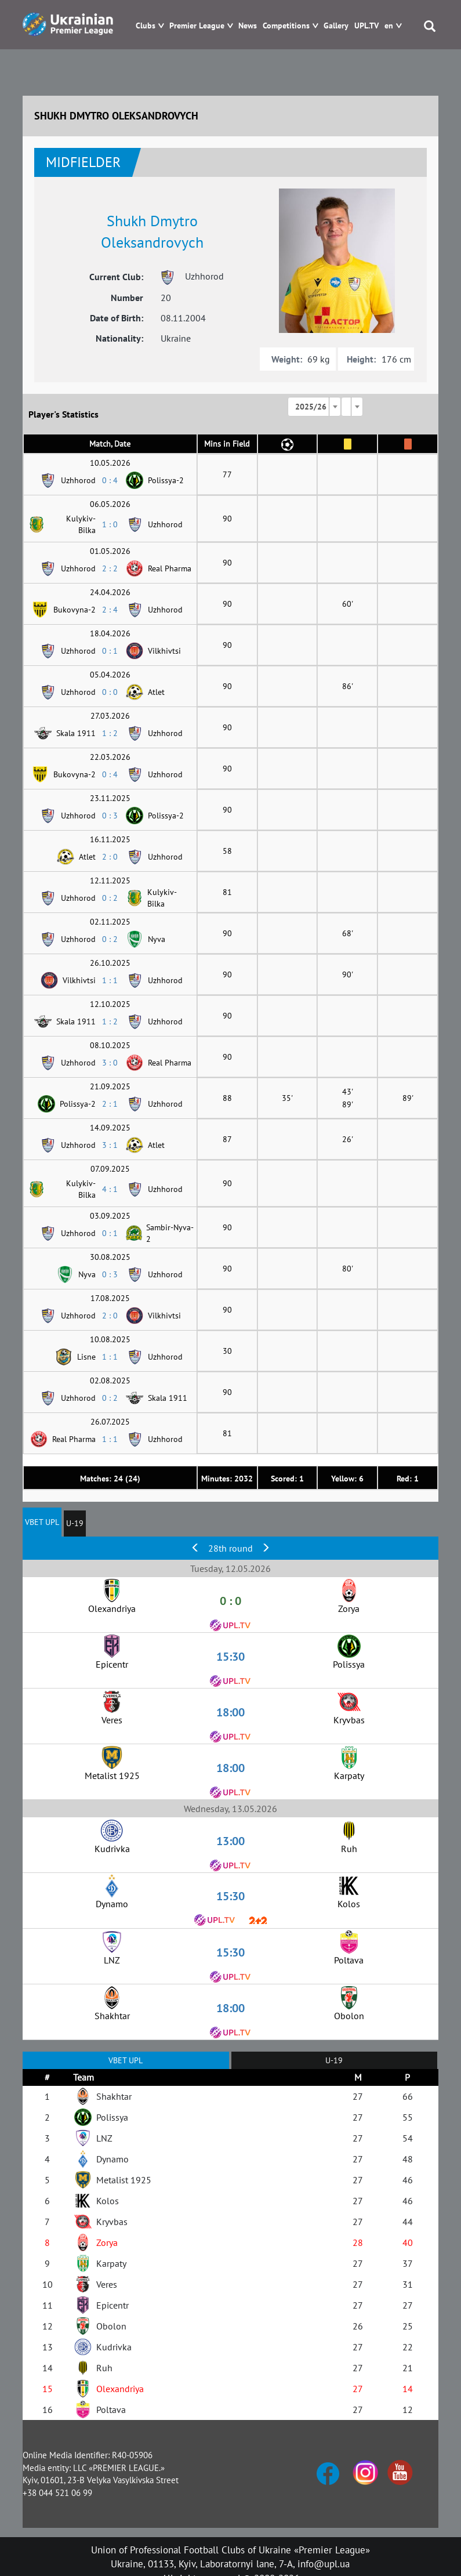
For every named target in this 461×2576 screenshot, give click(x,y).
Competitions (286, 25)
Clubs (145, 25)
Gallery (336, 25)
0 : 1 (110, 651)
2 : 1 (110, 1104)
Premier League (196, 25)
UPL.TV (366, 25)
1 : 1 (110, 980)
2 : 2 (110, 568)
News (247, 25)
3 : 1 (110, 1145)
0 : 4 (110, 480)
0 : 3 (110, 815)
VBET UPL (42, 1522)
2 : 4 (110, 609)
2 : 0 (110, 857)
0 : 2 (110, 898)
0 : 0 (110, 692)
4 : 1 (110, 1189)
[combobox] (314, 406)
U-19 (75, 1523)
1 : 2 (110, 733)
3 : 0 (110, 1062)
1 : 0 (110, 524)
